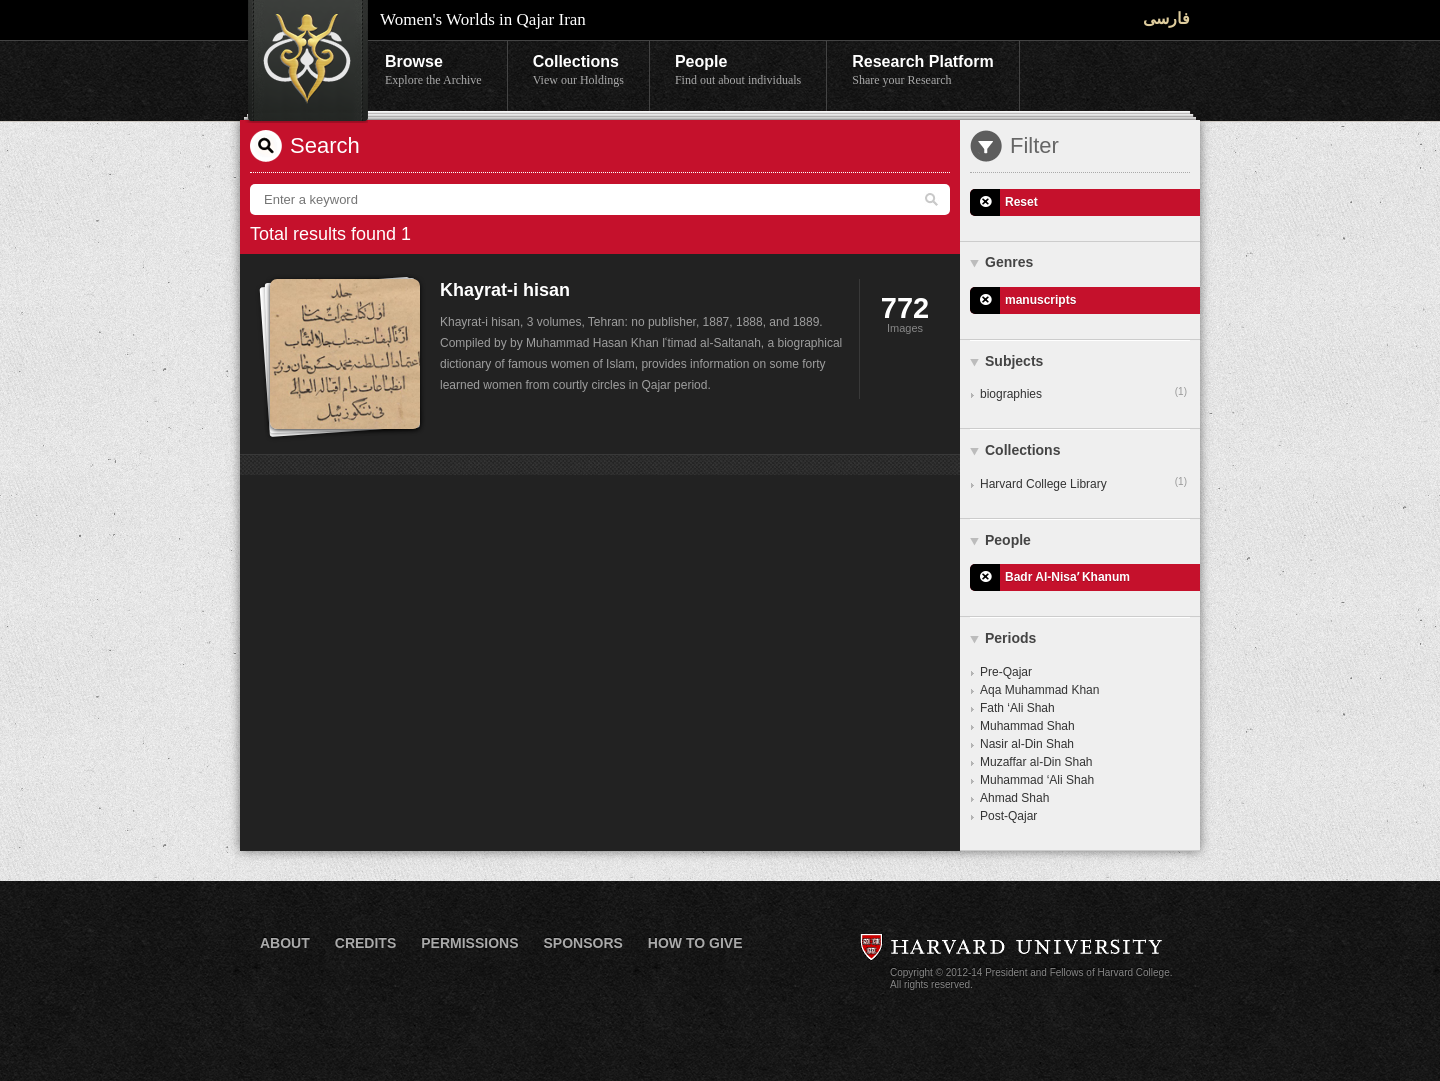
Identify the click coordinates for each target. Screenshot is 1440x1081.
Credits (365, 943)
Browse (433, 71)
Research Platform (922, 71)
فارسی (1166, 18)
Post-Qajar (1008, 816)
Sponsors (582, 943)
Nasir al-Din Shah (1027, 744)
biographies (1083, 393)
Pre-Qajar (1006, 672)
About (285, 943)
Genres (1009, 262)
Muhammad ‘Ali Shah (1037, 780)
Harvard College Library (1083, 483)
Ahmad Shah (1014, 798)
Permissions (469, 943)
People (738, 71)
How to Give (695, 943)
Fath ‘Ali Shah (1017, 708)
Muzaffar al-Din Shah (1036, 762)
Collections (578, 71)
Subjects (1014, 361)
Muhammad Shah (1027, 726)
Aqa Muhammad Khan (1039, 690)
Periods (1010, 638)
